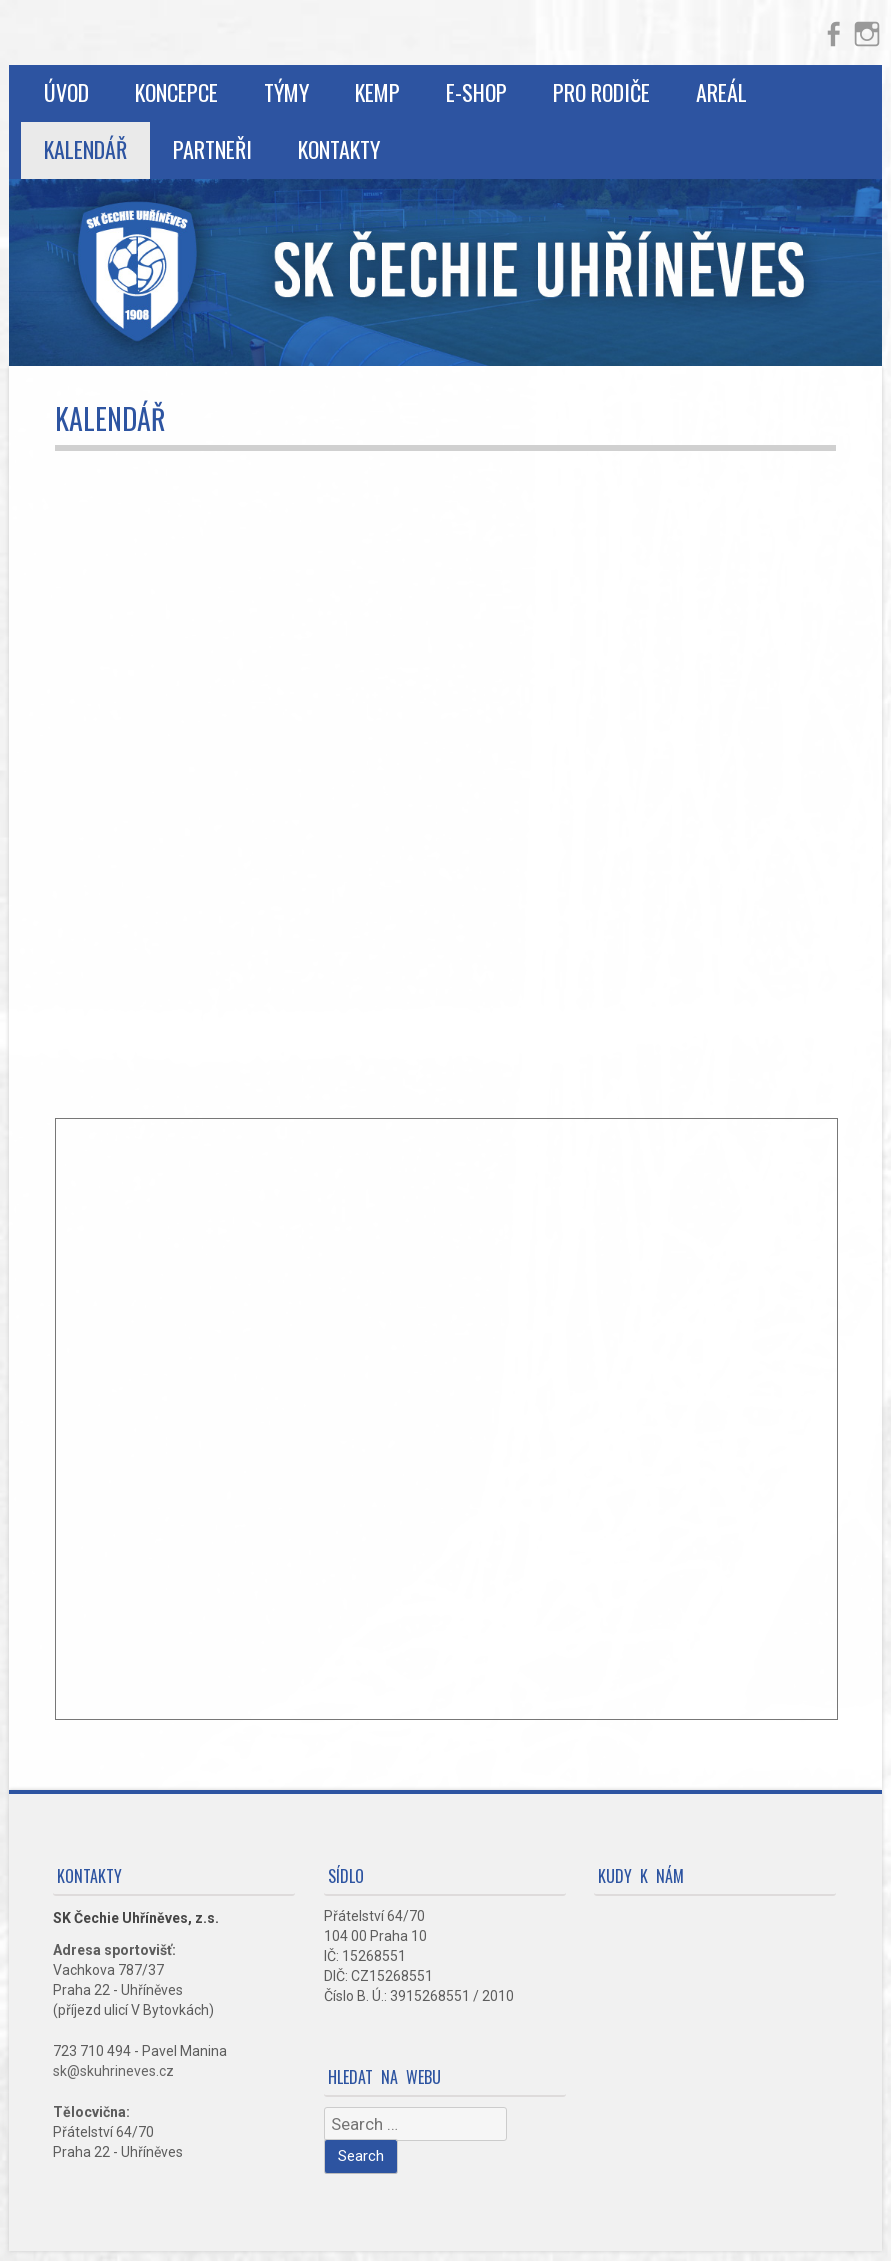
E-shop (476, 92)
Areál (721, 92)
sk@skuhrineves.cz (113, 2071)
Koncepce (176, 92)
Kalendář (85, 149)
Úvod (66, 92)
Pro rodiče (601, 92)
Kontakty (339, 149)
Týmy (286, 92)
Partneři (212, 149)
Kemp (377, 92)
